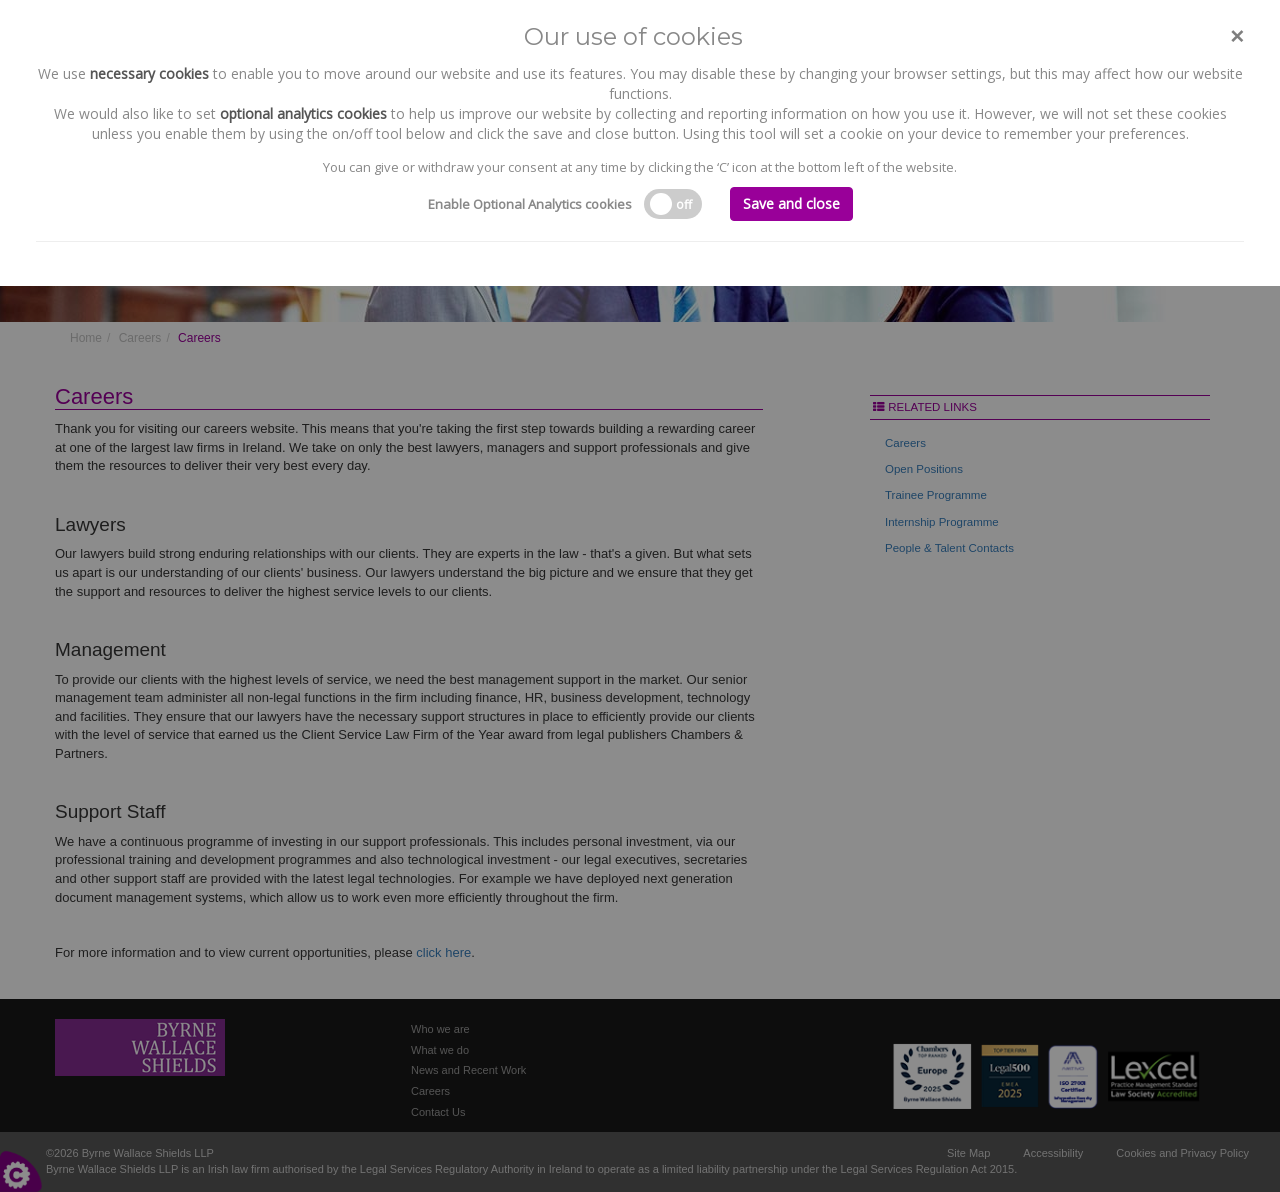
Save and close (791, 203)
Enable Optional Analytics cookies (530, 204)
